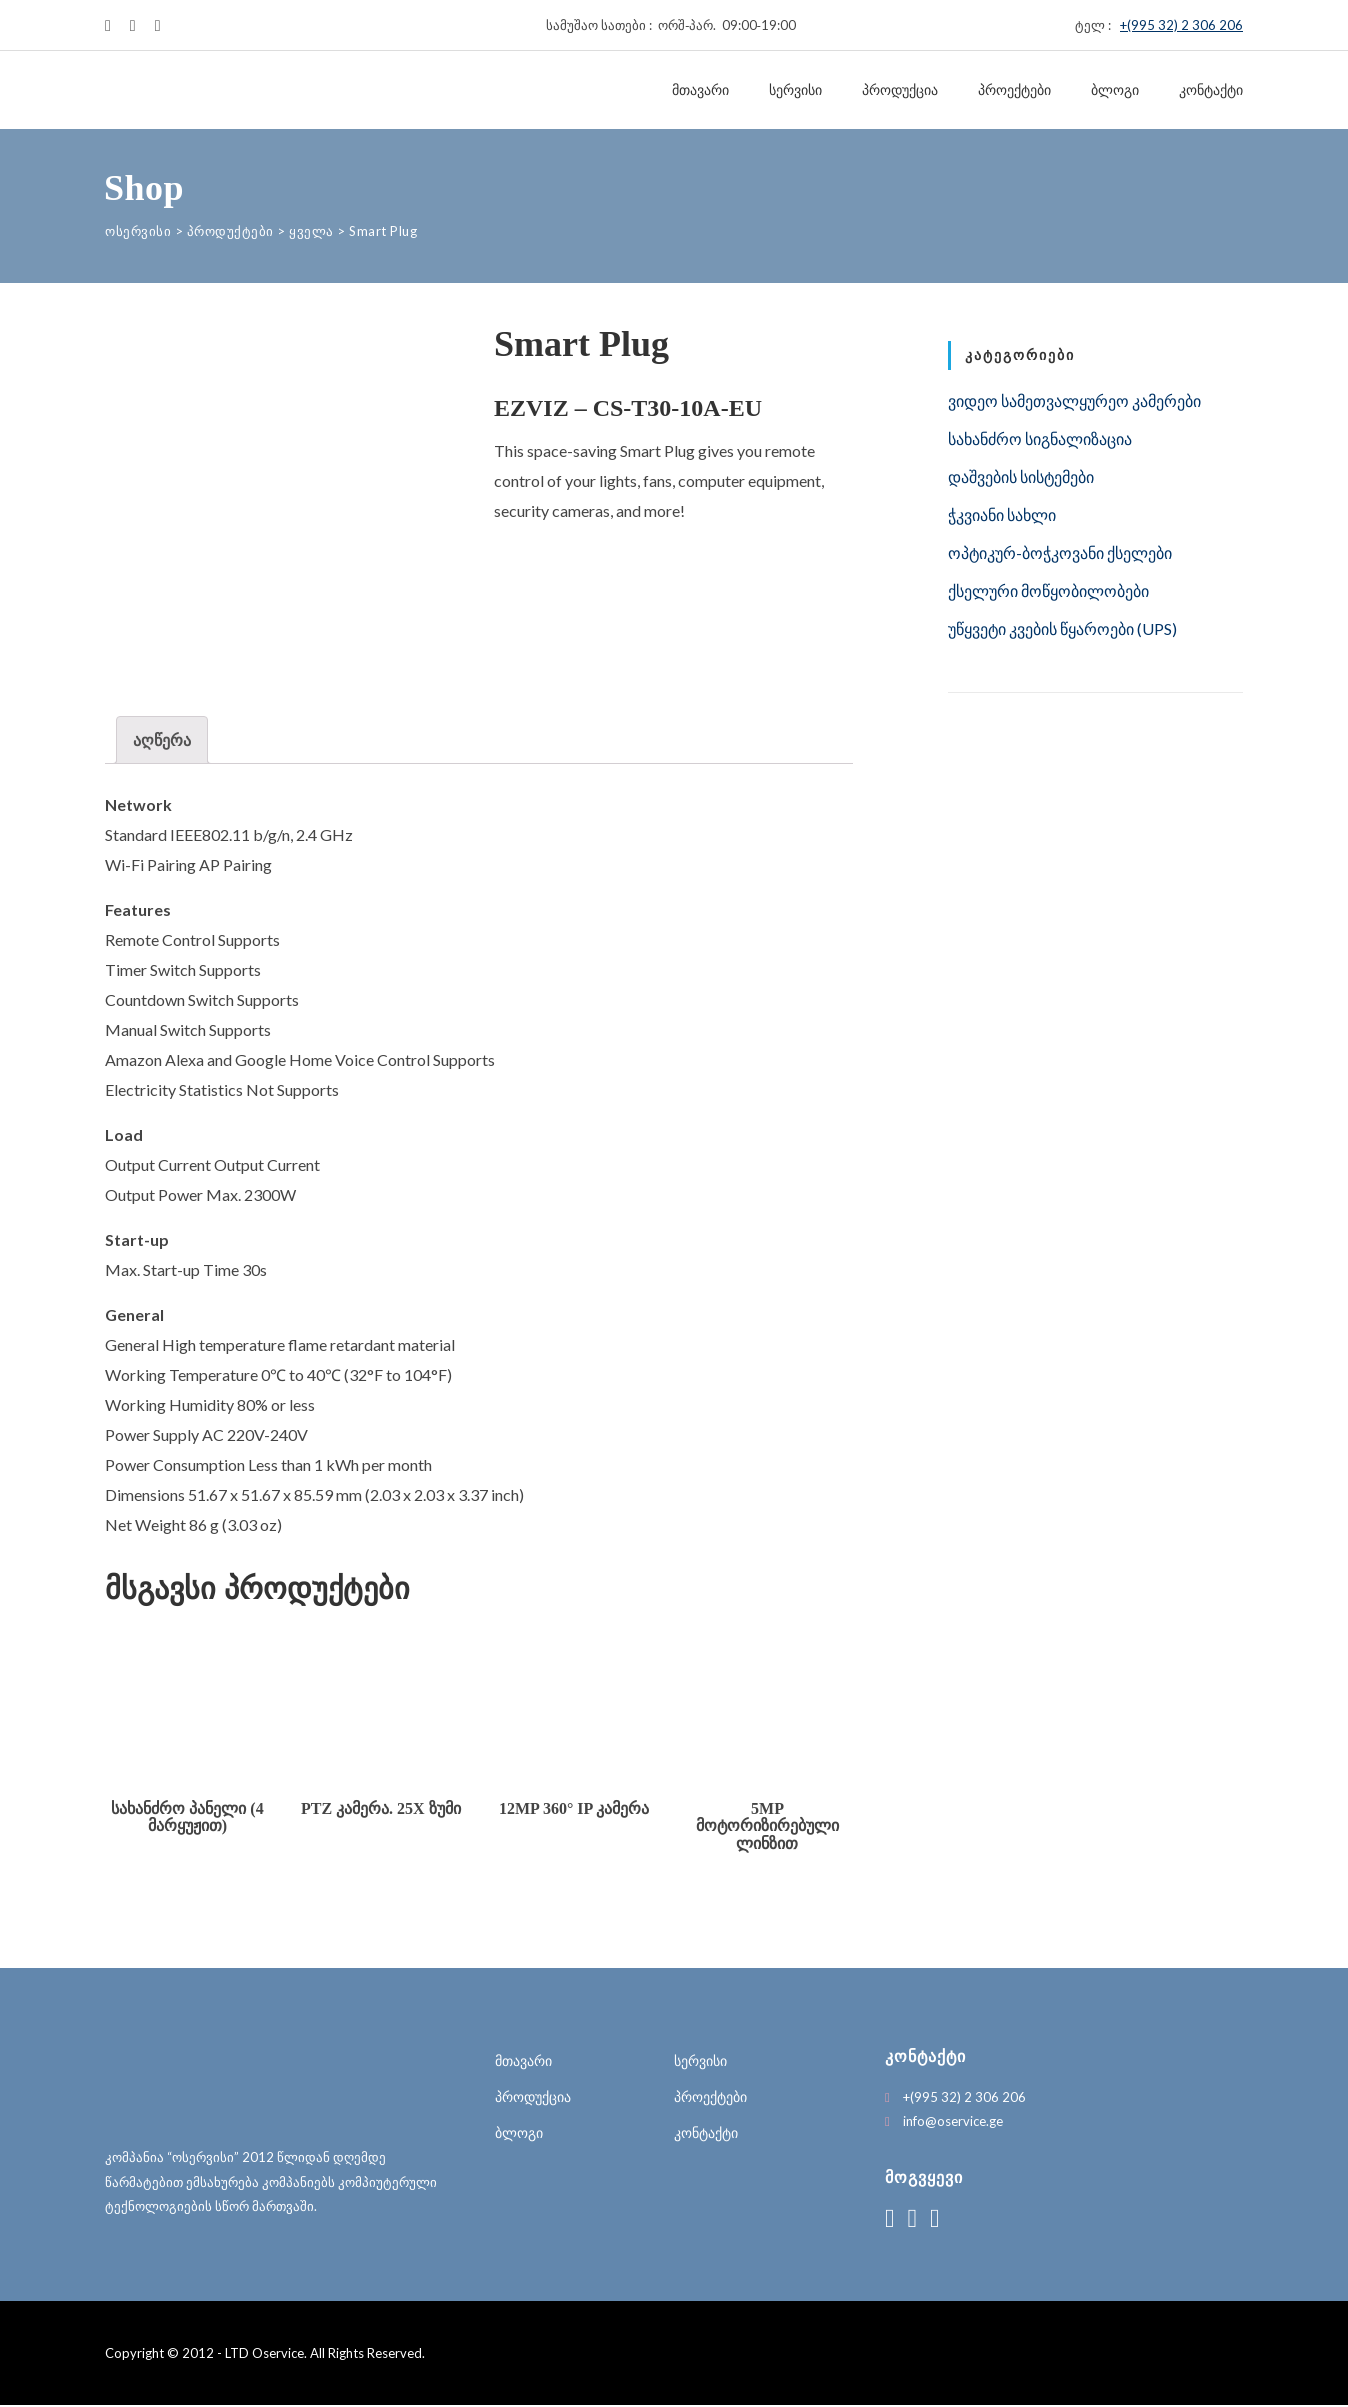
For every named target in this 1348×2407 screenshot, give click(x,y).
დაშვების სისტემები (1021, 476)
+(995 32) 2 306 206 (1181, 25)
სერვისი (795, 90)
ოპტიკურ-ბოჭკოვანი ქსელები (1060, 552)
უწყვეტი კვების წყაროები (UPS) (1062, 628)
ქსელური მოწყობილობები (1048, 590)
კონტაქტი (1211, 90)
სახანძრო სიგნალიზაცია (1040, 438)
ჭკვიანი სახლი (1002, 514)
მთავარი (700, 90)
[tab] (162, 740)
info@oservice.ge (953, 2123)
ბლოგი (1115, 90)
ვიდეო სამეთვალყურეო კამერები (1074, 400)
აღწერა (162, 739)
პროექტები (1014, 90)
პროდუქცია (900, 90)
